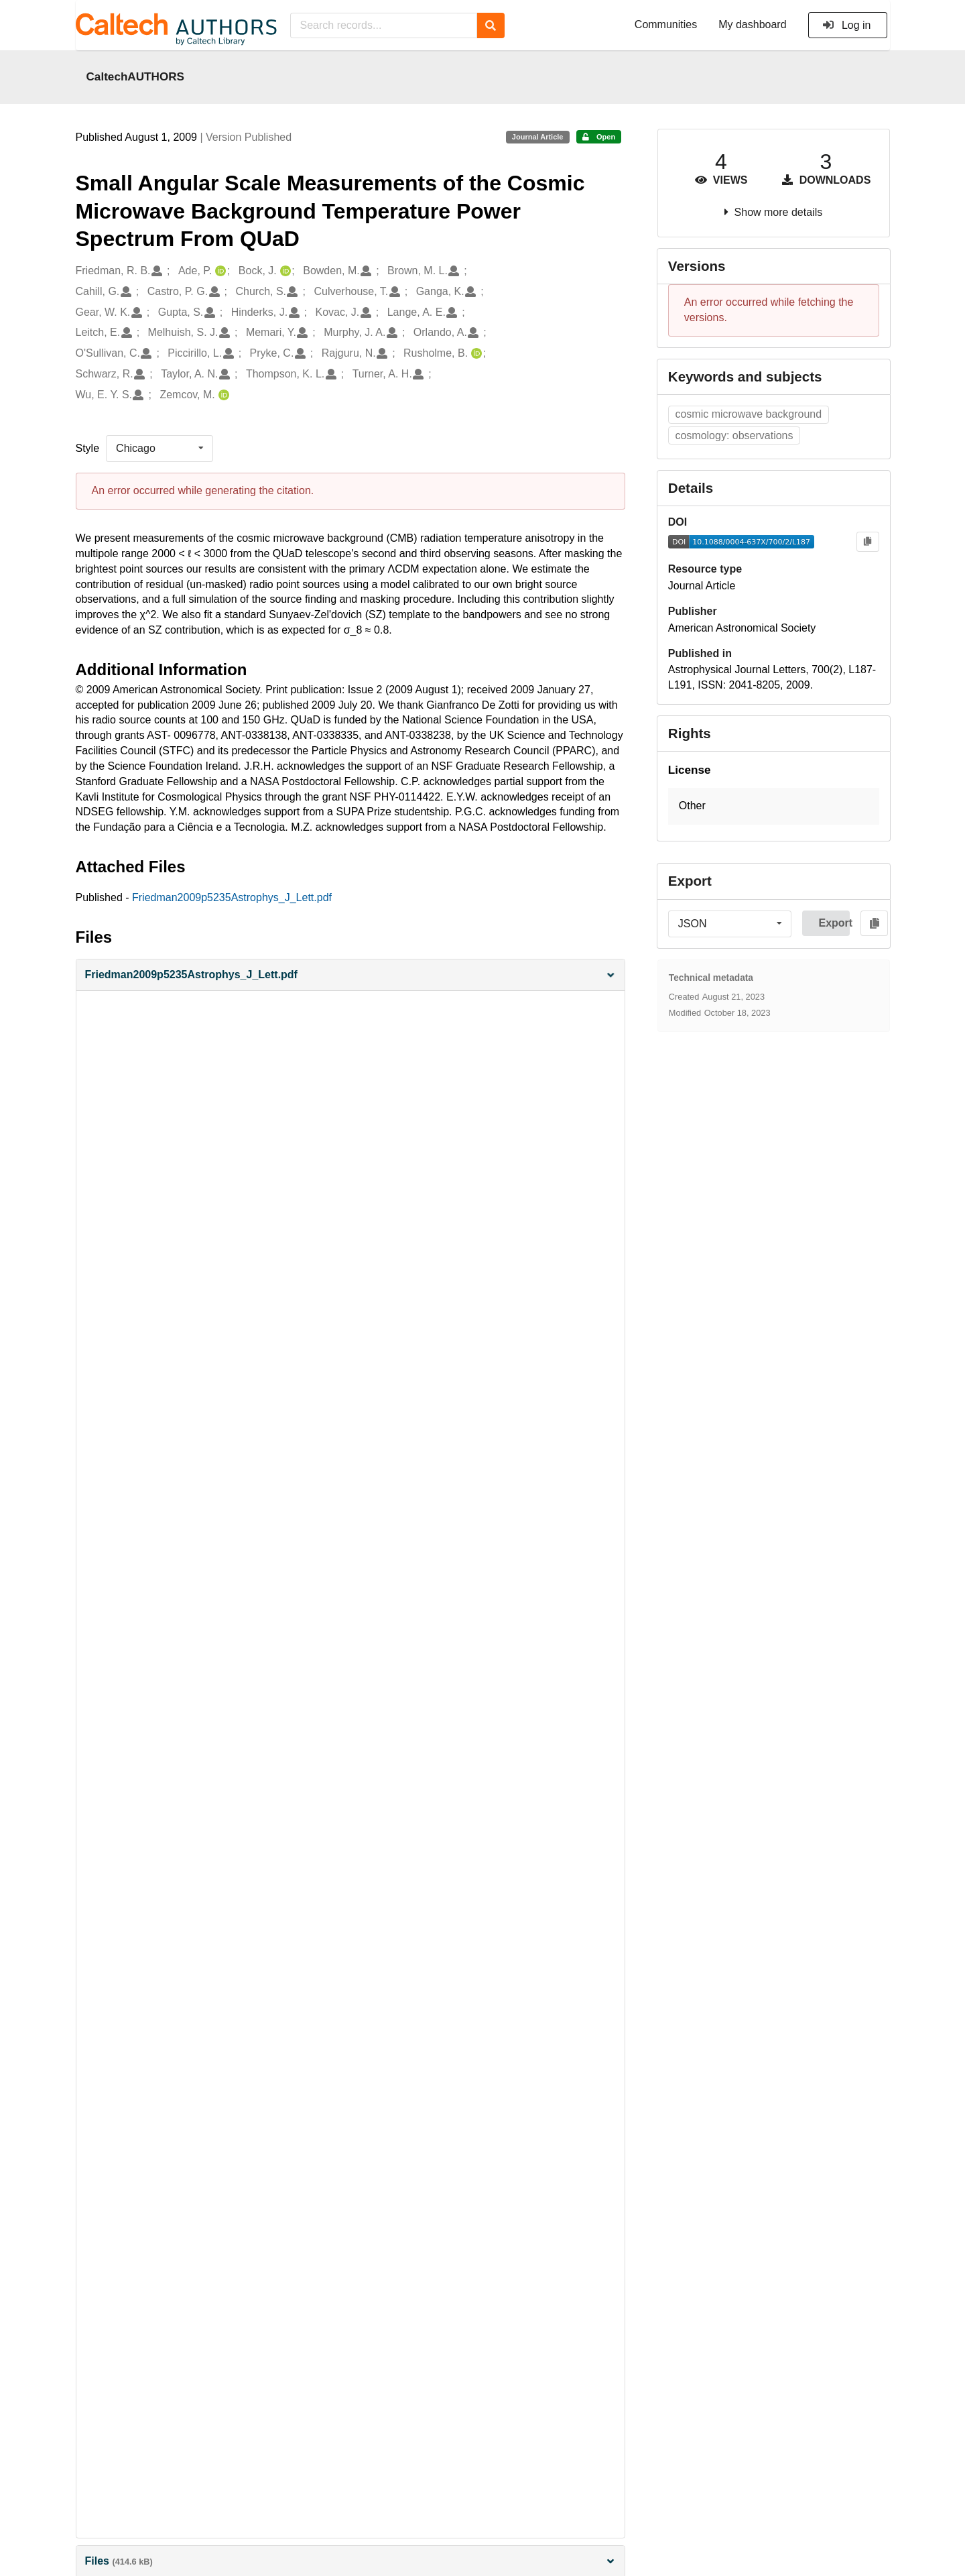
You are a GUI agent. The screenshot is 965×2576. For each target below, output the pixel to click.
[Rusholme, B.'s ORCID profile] (475, 353)
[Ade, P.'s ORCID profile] (219, 271)
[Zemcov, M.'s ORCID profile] (222, 395)
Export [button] (834, 923)
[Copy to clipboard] (867, 542)
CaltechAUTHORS (135, 76)
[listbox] (159, 448)
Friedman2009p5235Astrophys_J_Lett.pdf (232, 897)
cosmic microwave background (748, 414)
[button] (350, 975)
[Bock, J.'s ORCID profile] (284, 271)
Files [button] (350, 2561)
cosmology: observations (734, 435)
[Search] (491, 25)
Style (88, 448)
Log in (846, 25)
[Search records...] (383, 25)
